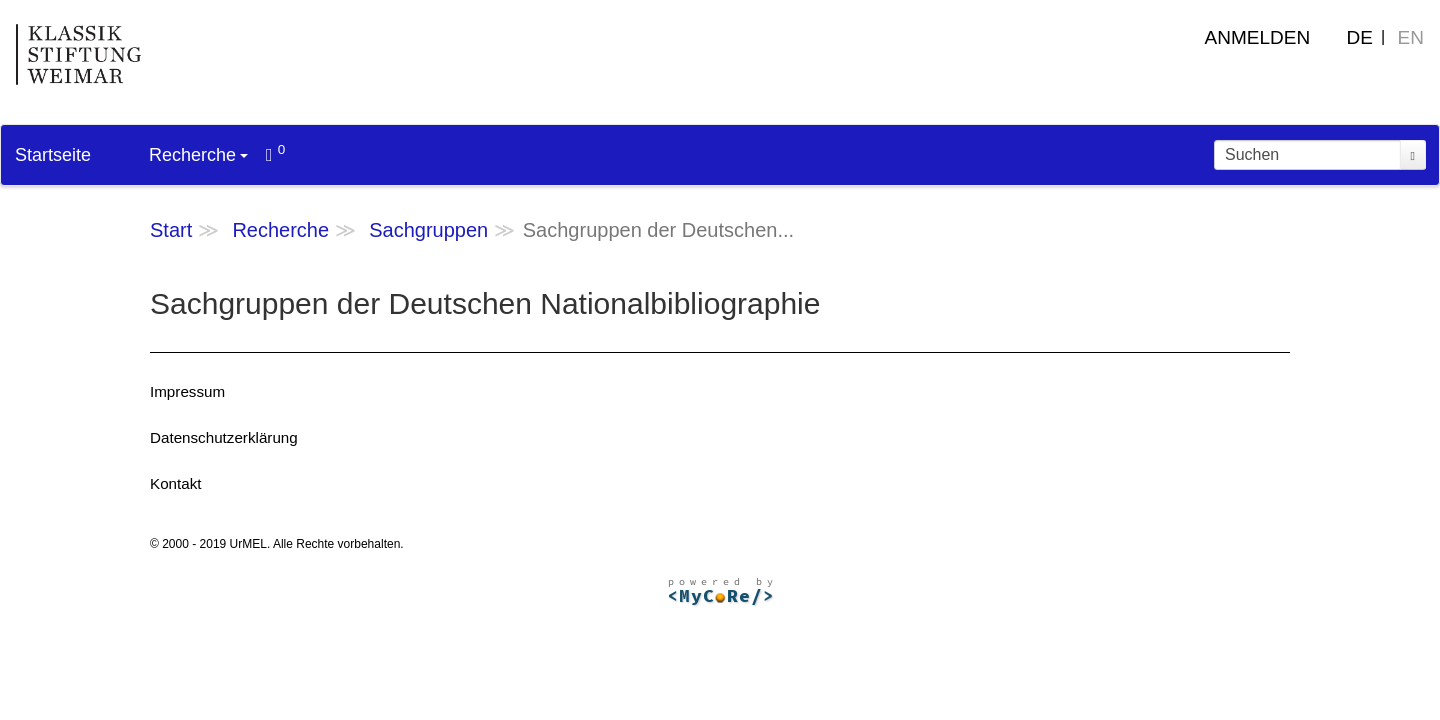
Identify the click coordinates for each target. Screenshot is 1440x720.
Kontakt (176, 483)
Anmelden (1258, 37)
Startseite (53, 155)
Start (171, 230)
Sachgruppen (428, 230)
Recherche (198, 155)
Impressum (187, 391)
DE (1360, 37)
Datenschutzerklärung (224, 437)
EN (1411, 37)
